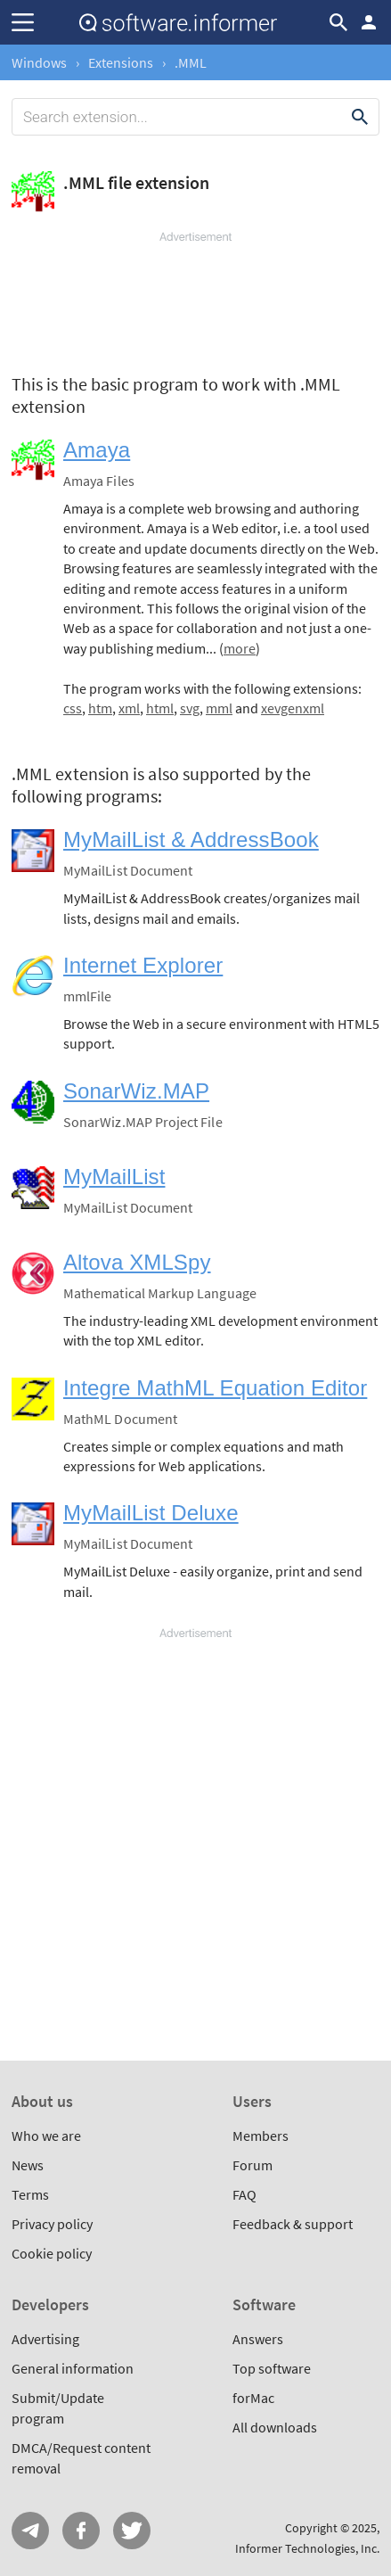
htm (100, 708)
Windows (39, 62)
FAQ (244, 2194)
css (72, 708)
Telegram (30, 2530)
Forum (252, 2165)
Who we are (46, 2135)
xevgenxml (292, 708)
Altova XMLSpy (137, 1262)
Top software (271, 2368)
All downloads (274, 2427)
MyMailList (114, 1177)
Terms (30, 2194)
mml (219, 708)
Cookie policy (52, 2253)
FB (81, 2530)
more (240, 648)
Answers (257, 2339)
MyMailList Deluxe (151, 1513)
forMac (253, 2398)
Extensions (120, 62)
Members (260, 2135)
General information (73, 2368)
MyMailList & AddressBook (191, 839)
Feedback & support (292, 2224)
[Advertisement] (195, 298)
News (28, 2165)
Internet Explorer (143, 965)
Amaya (96, 450)
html (160, 708)
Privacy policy (52, 2224)
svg (190, 708)
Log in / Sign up (368, 22)
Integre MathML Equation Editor (215, 1388)
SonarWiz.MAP (136, 1091)
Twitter (132, 2530)
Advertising (45, 2339)
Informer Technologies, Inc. (307, 2548)
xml (129, 708)
